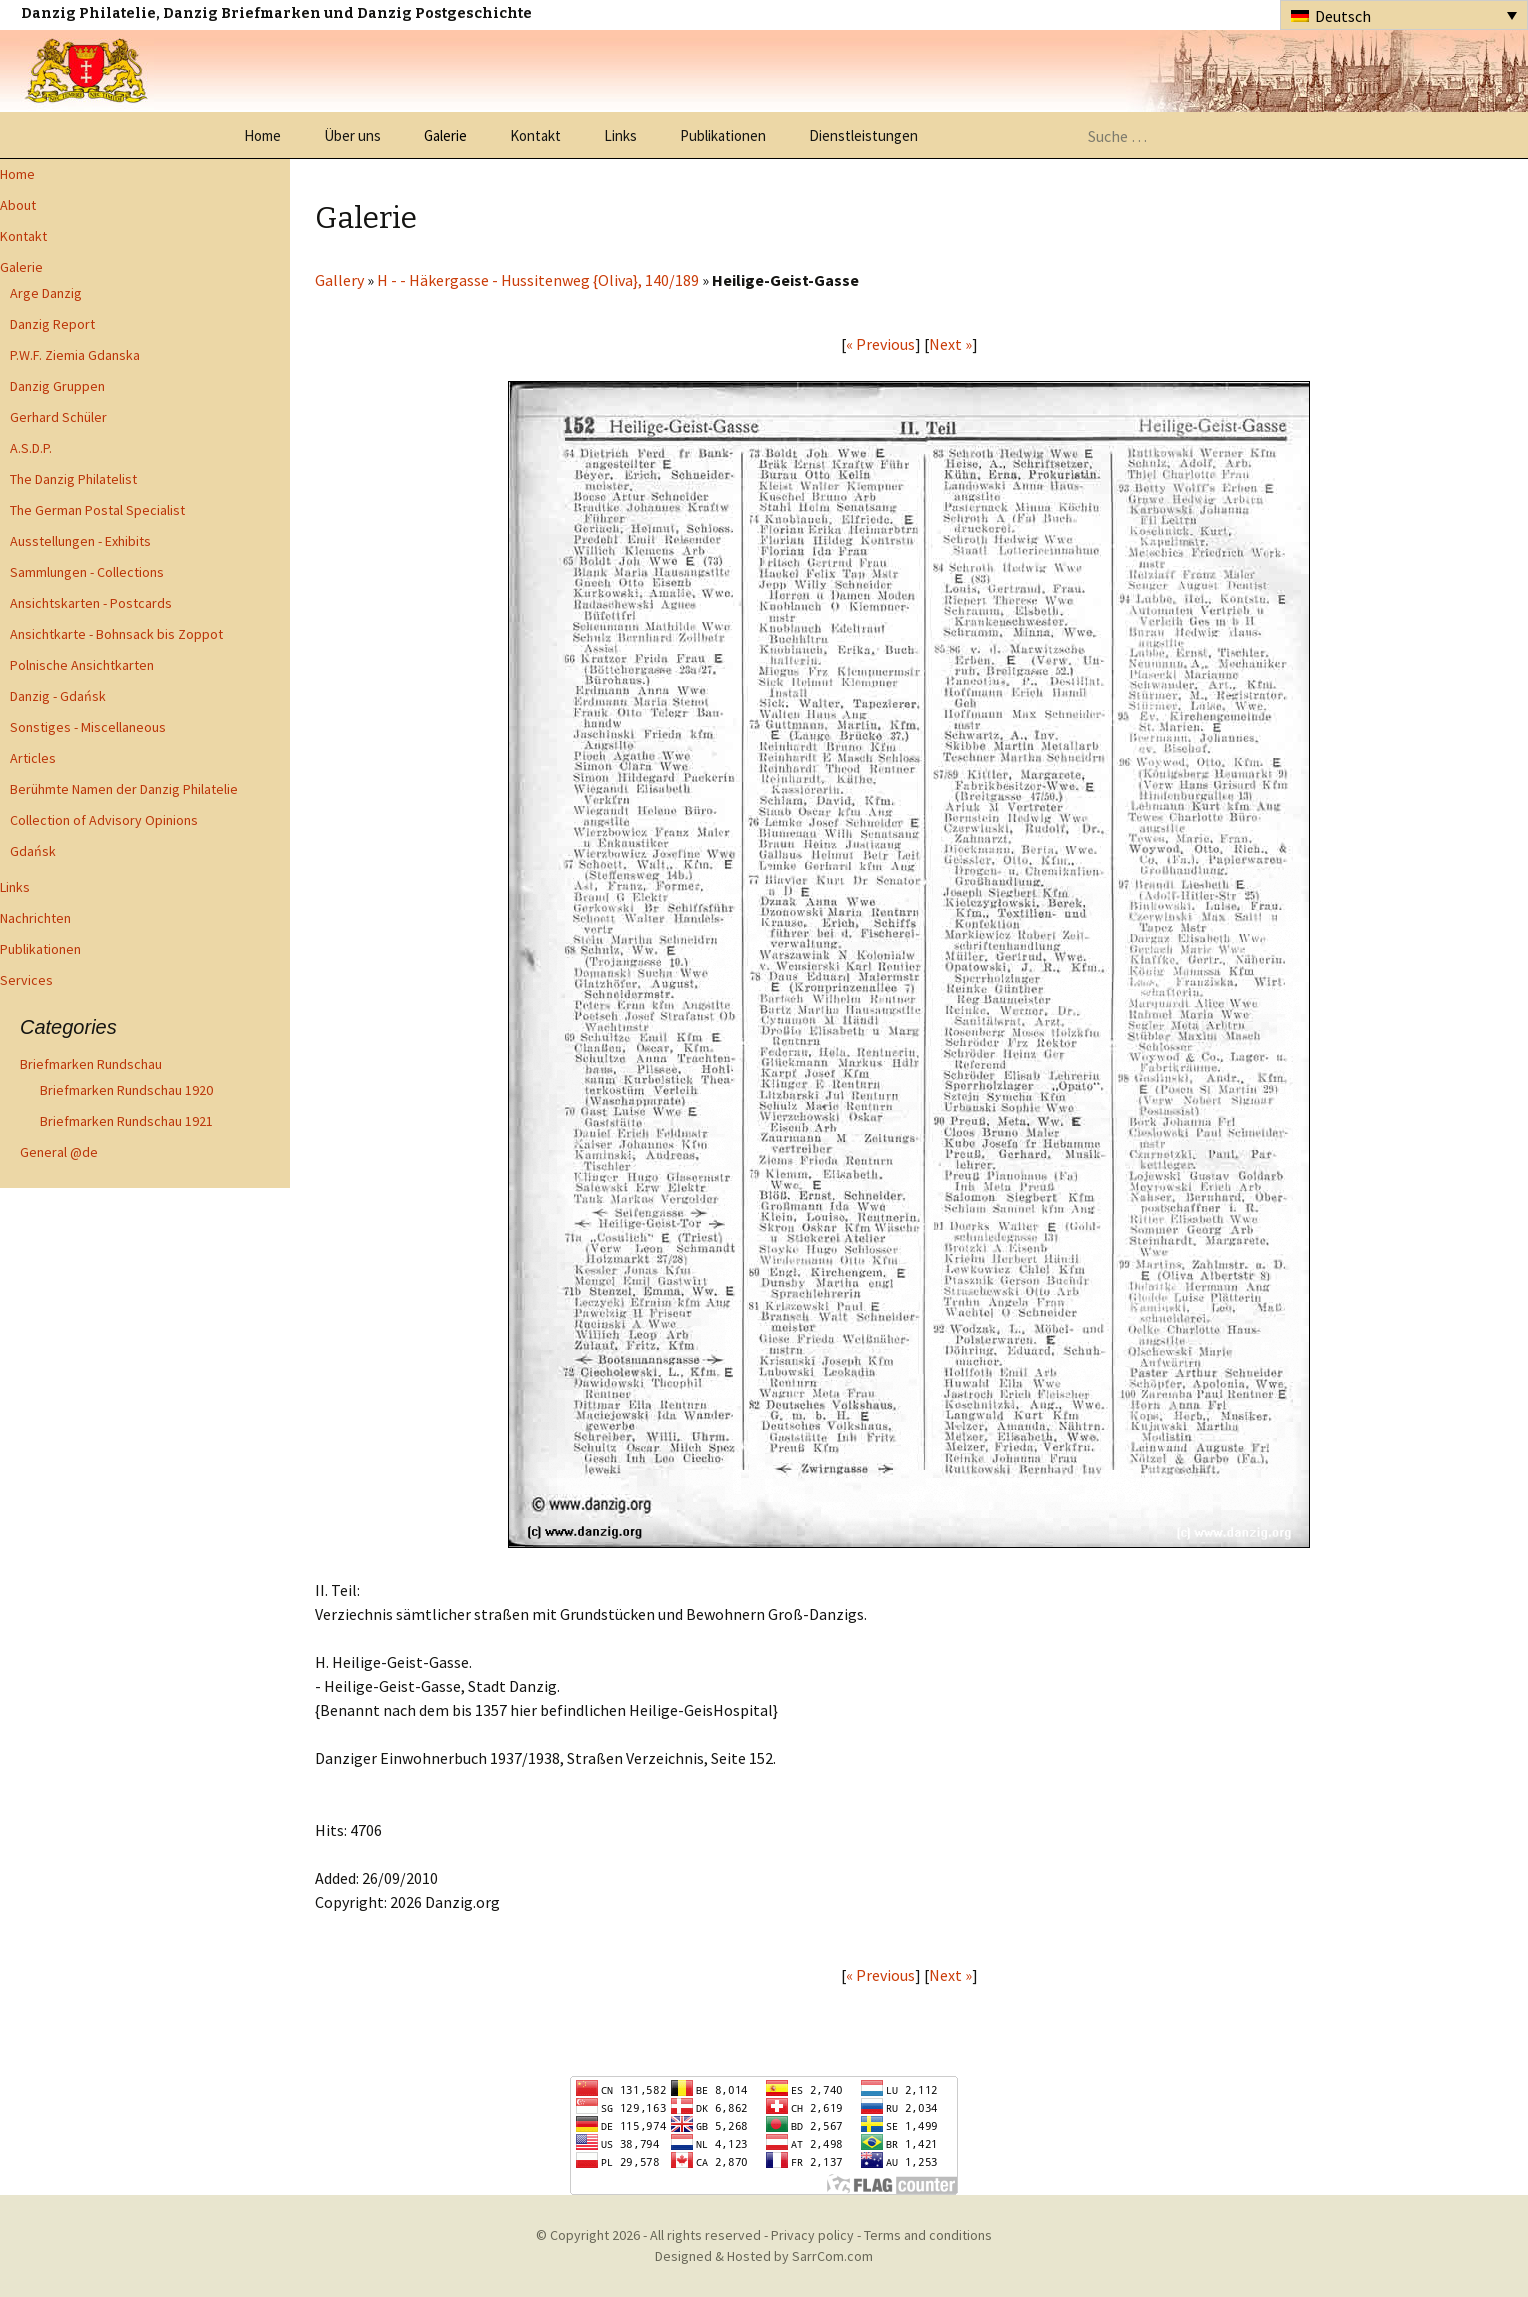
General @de (59, 1152)
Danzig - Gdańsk (58, 696)
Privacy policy (812, 2235)
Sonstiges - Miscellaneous (88, 727)
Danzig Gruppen (57, 386)
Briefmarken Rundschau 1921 (126, 1121)
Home (262, 135)
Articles (33, 758)
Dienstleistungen (863, 135)
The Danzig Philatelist (73, 479)
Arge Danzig (46, 293)
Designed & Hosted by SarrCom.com (764, 2256)
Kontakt (535, 135)
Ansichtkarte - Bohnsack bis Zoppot (116, 634)
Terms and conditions (928, 2235)
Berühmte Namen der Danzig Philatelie (124, 789)
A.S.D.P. (31, 448)
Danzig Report (52, 324)
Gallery (339, 280)
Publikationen (723, 135)
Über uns (352, 135)
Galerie (445, 135)
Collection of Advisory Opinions (104, 820)
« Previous (880, 344)
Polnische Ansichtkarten (82, 665)
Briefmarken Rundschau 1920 (126, 1090)
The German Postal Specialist (97, 510)
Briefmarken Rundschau (91, 1064)
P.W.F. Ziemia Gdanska (75, 355)
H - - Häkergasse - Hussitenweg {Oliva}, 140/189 (538, 280)
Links (620, 135)
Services (26, 980)
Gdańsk (33, 851)
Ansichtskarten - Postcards (91, 603)
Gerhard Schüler (58, 417)
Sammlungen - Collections (87, 572)
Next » (950, 344)
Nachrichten (35, 918)
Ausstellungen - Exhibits (80, 541)
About (18, 205)
